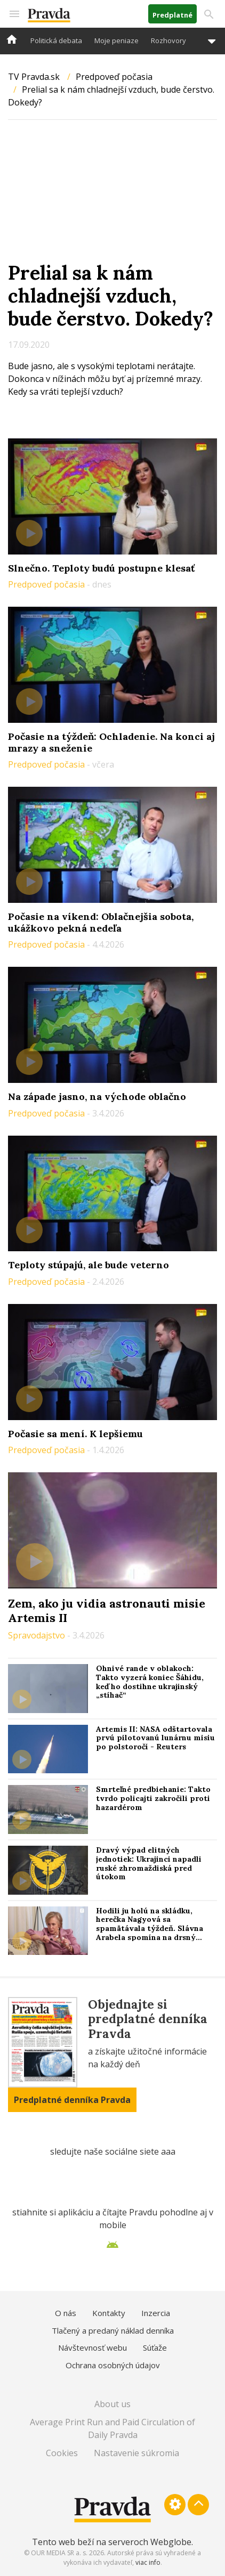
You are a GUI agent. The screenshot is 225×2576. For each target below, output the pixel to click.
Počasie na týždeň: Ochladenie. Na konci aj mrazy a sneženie (111, 742)
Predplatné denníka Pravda (72, 2100)
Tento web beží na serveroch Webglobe (111, 2542)
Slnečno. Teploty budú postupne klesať (101, 568)
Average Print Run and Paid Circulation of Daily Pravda (112, 2428)
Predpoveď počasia (114, 77)
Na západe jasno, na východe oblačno (97, 1096)
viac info (147, 2562)
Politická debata (56, 40)
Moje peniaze (116, 40)
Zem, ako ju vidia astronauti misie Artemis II (106, 1610)
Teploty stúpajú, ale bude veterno (88, 1265)
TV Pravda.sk (34, 77)
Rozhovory (168, 40)
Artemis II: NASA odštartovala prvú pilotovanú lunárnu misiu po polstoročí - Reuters (155, 1738)
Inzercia (155, 2313)
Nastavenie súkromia (136, 2453)
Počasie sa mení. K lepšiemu (75, 1434)
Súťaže (155, 2347)
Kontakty (108, 2313)
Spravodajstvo (37, 1635)
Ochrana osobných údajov (113, 2365)
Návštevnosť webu (92, 2347)
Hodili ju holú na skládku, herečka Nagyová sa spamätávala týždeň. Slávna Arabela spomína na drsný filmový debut (149, 1928)
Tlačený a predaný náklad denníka (113, 2330)
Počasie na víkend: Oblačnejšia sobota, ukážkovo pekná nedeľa (101, 922)
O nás (65, 2313)
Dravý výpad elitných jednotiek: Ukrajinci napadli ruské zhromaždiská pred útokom (149, 1863)
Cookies (62, 2453)
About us (112, 2404)
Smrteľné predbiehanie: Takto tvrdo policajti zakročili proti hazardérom (153, 1798)
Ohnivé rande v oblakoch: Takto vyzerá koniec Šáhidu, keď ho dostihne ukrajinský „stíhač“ (150, 1682)
